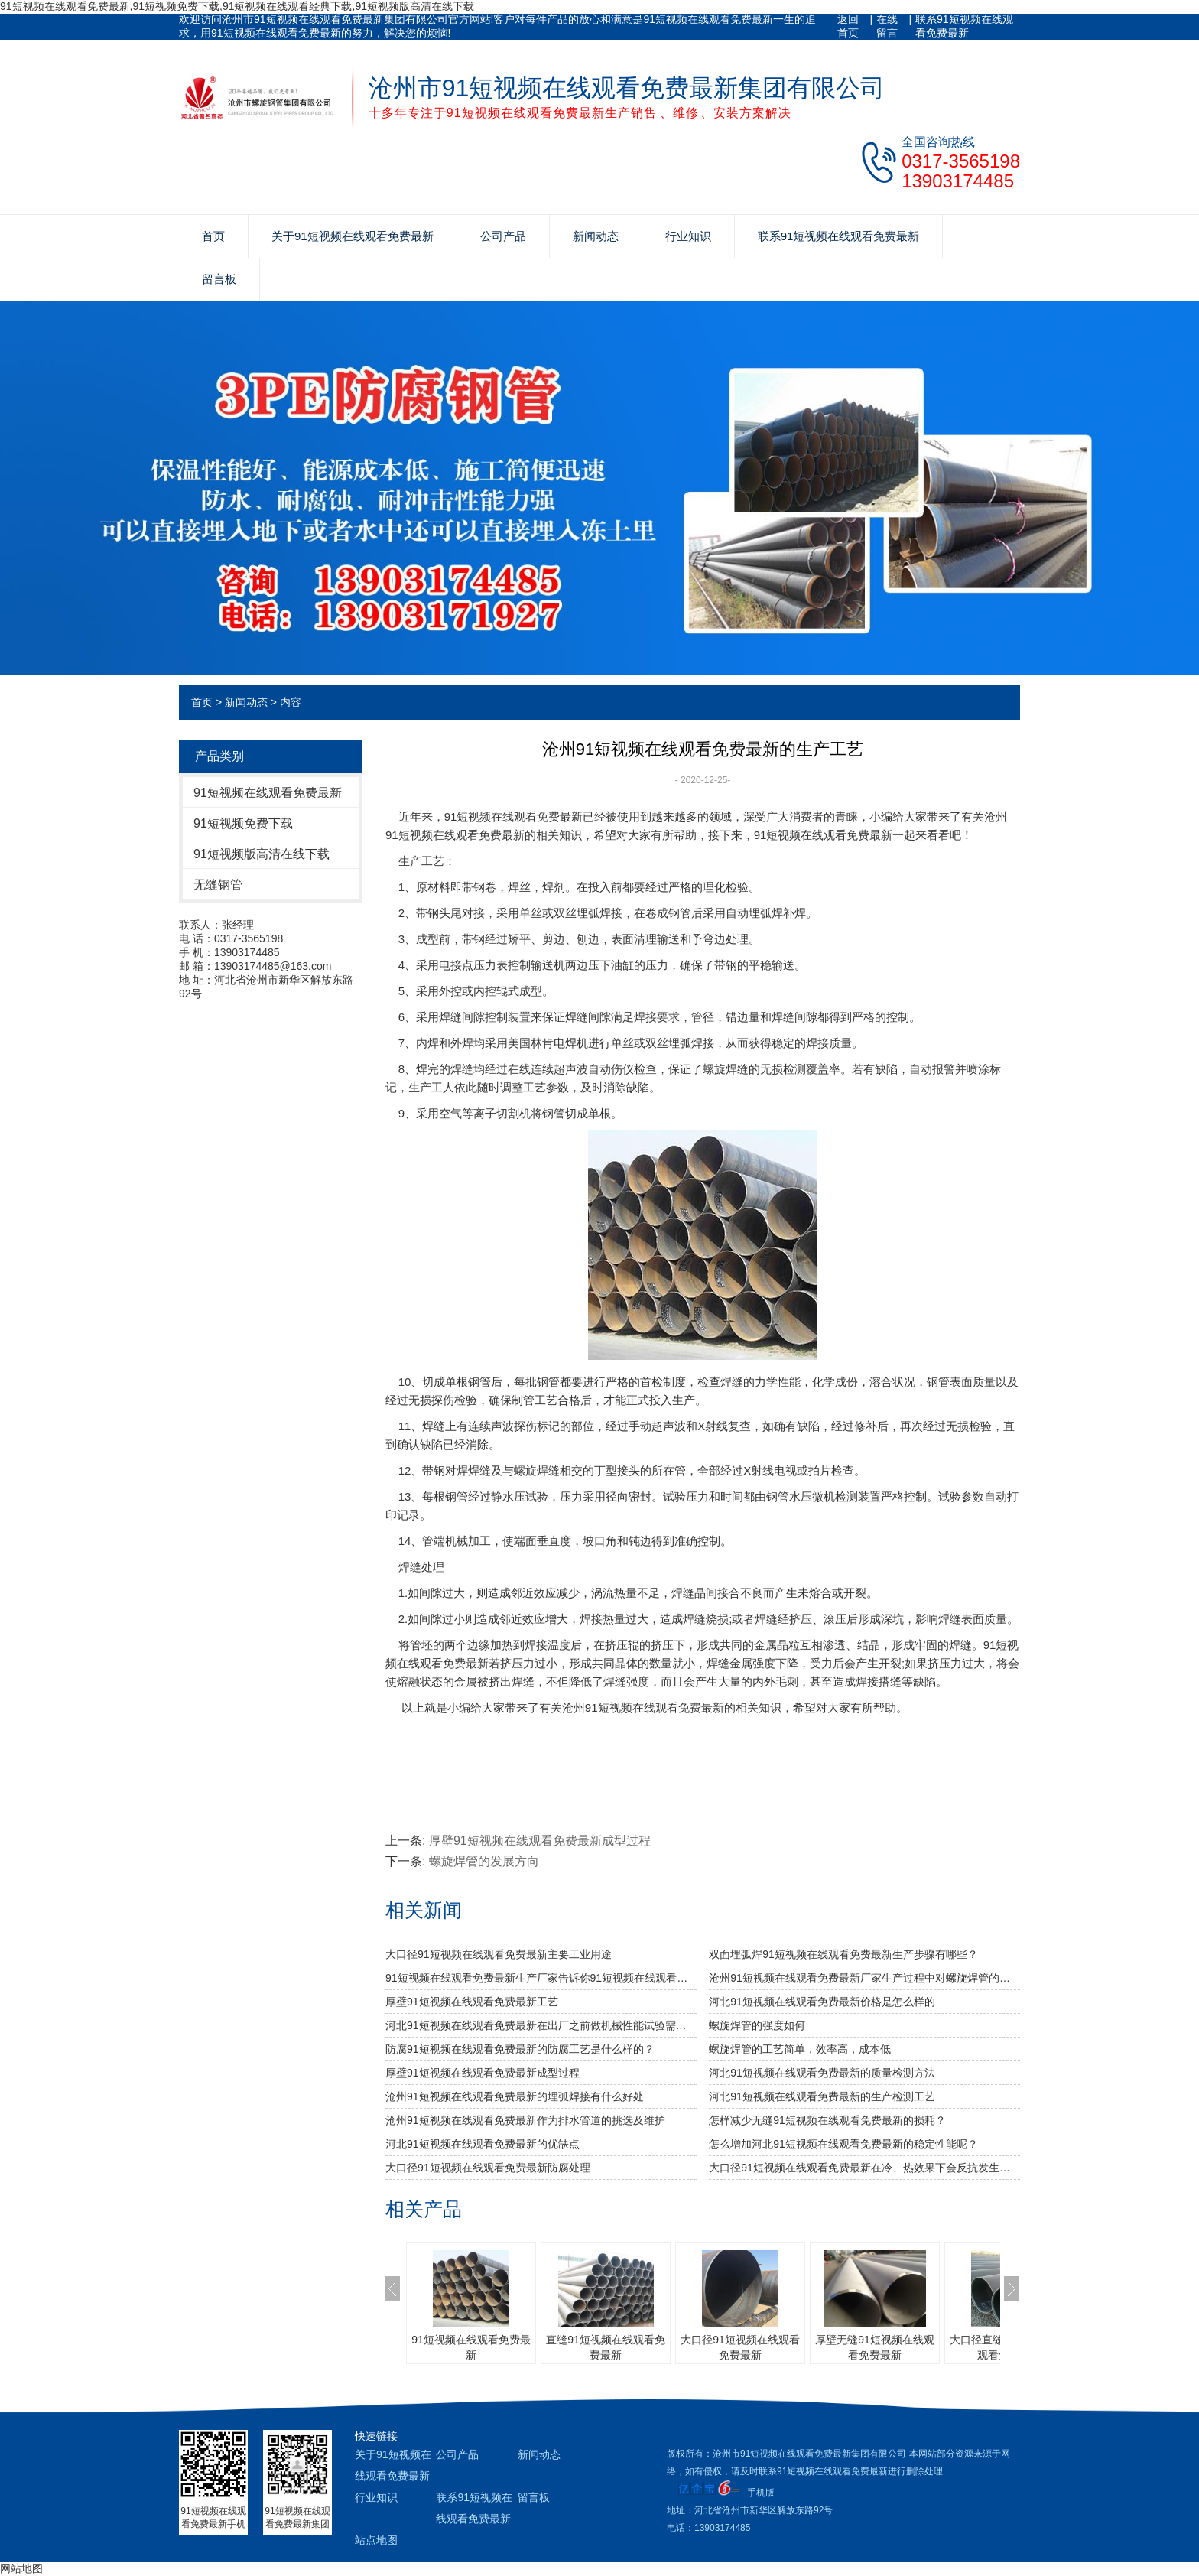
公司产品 (503, 235)
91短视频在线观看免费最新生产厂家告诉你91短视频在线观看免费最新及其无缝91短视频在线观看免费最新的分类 (541, 1978)
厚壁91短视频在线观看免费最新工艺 (471, 2001)
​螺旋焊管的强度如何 (757, 2025)
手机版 (761, 2492)
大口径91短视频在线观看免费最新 (740, 2347)
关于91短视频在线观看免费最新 (352, 235)
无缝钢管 (217, 884)
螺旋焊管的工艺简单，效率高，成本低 (800, 2049)
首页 (213, 235)
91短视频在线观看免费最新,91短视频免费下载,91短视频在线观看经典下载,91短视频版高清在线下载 (237, 6)
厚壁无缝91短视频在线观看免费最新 (874, 2347)
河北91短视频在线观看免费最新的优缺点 (482, 2144)
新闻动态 (596, 235)
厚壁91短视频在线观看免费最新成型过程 (540, 1840)
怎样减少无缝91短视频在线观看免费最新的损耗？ (827, 2120)
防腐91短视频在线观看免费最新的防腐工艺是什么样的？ (520, 2049)
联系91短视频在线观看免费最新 (964, 26)
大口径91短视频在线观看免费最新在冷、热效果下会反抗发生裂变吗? (864, 2167)
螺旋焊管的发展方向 (484, 1861)
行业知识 (688, 235)
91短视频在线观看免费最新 (267, 792)
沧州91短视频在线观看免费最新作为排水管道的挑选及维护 (525, 2120)
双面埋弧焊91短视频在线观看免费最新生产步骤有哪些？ (843, 1954)
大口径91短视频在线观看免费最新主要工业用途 (498, 1954)
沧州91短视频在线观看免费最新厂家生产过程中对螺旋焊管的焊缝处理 (864, 1978)
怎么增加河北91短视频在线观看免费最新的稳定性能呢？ (843, 2144)
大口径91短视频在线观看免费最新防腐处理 (487, 2167)
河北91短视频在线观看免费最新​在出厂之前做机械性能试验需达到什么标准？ (541, 2025)
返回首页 (848, 26)
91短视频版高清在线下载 (261, 853)
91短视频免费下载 (243, 823)
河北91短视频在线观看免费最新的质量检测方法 (822, 2073)
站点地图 (376, 2540)
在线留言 (887, 26)
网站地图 (21, 2568)
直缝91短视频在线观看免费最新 (605, 2347)
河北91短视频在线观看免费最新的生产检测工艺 (822, 2096)
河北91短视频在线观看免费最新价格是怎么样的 (822, 2001)
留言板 (219, 278)
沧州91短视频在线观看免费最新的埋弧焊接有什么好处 (514, 2096)
